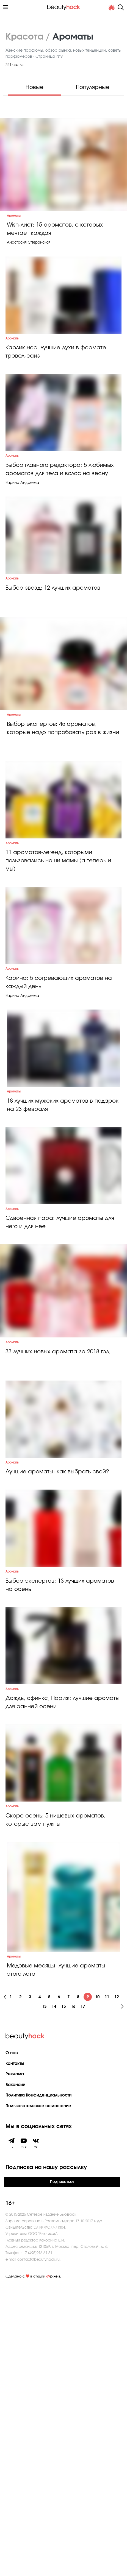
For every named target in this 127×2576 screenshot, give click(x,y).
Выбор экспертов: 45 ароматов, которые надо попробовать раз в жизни (63, 827)
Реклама (14, 2364)
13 (44, 2297)
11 (107, 2287)
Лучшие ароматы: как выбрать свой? (57, 1696)
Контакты (14, 2354)
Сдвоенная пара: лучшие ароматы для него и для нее (59, 1409)
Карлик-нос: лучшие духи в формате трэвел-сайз (55, 390)
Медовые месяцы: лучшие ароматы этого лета (56, 2260)
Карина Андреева (22, 543)
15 (63, 2297)
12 (116, 2287)
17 (83, 2297)
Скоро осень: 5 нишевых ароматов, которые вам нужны (55, 2110)
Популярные (92, 87)
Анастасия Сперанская (29, 259)
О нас (11, 2343)
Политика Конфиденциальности (38, 2385)
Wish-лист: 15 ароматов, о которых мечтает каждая (55, 246)
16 (73, 2297)
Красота (24, 36)
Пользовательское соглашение (38, 2396)
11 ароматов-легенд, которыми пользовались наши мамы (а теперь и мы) (58, 982)
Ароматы (14, 232)
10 (97, 2287)
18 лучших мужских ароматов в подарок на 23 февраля (62, 1269)
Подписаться (62, 2472)
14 (54, 2297)
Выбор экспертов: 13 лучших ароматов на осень (59, 1832)
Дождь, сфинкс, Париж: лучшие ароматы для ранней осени (62, 1971)
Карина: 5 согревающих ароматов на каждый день (58, 1125)
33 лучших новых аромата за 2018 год (57, 1554)
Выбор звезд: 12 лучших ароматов (52, 670)
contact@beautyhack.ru (38, 2549)
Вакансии (15, 2375)
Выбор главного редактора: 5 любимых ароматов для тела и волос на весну (59, 530)
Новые (34, 87)
